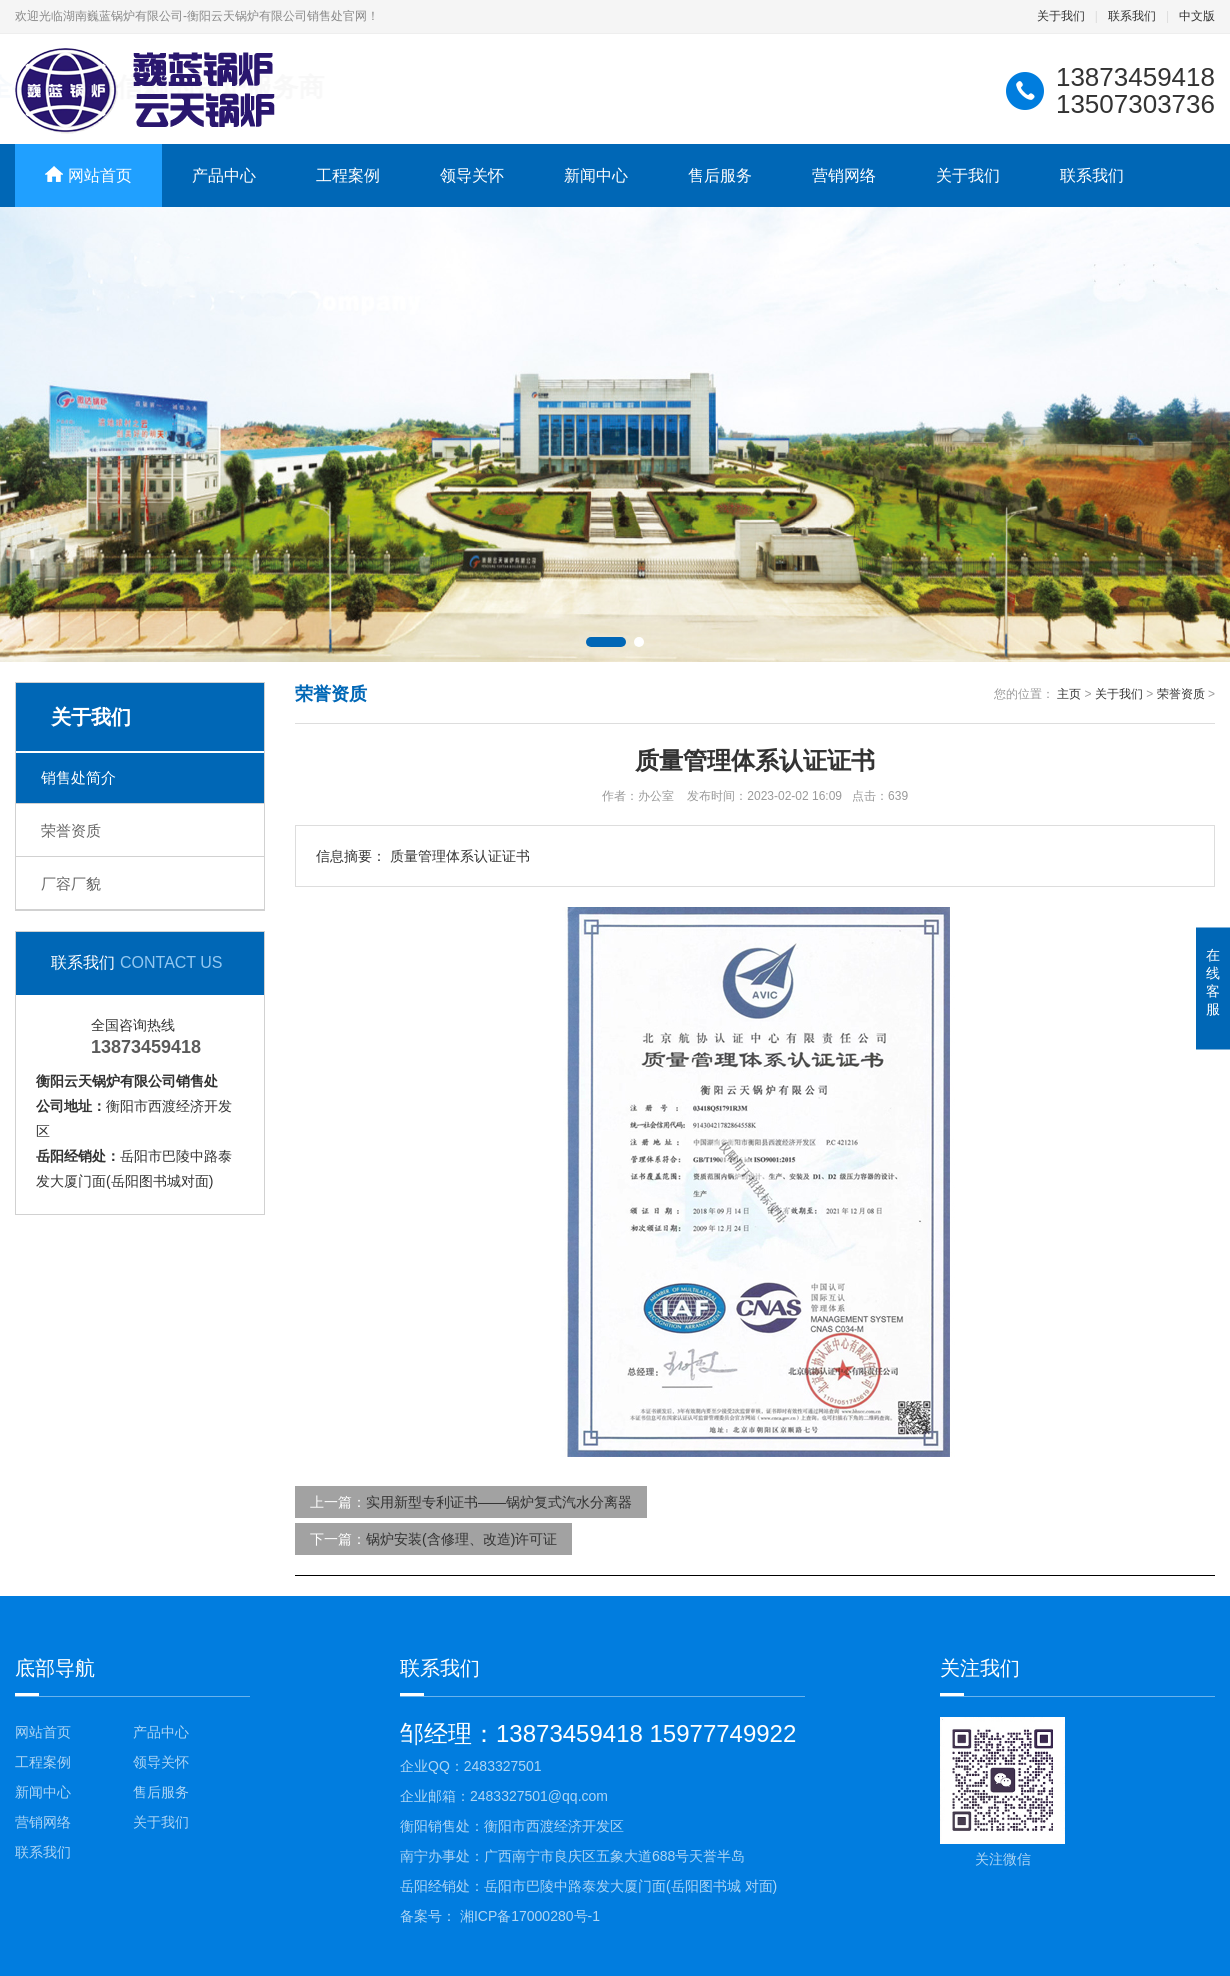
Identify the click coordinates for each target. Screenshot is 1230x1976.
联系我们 (1132, 16)
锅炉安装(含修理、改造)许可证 (461, 1539)
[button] (606, 642)
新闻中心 (596, 175)
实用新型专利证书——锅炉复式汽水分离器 (499, 1502)
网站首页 (43, 1732)
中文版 (1197, 16)
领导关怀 (472, 175)
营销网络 (844, 175)
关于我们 (1061, 16)
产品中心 (224, 175)
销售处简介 (78, 777)
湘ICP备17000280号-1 (528, 1916)
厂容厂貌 (71, 883)
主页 (1069, 694)
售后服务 (720, 175)
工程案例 (348, 175)
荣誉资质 (71, 830)
